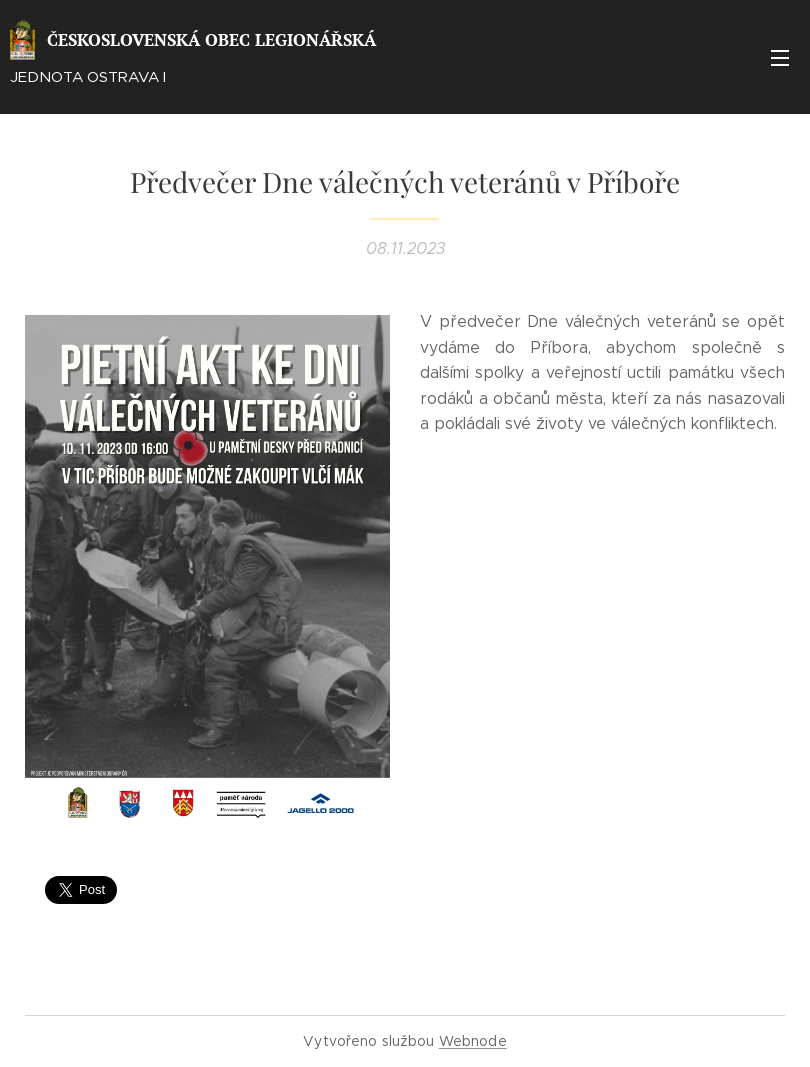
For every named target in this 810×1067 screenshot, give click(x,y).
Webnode (473, 1041)
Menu (780, 58)
